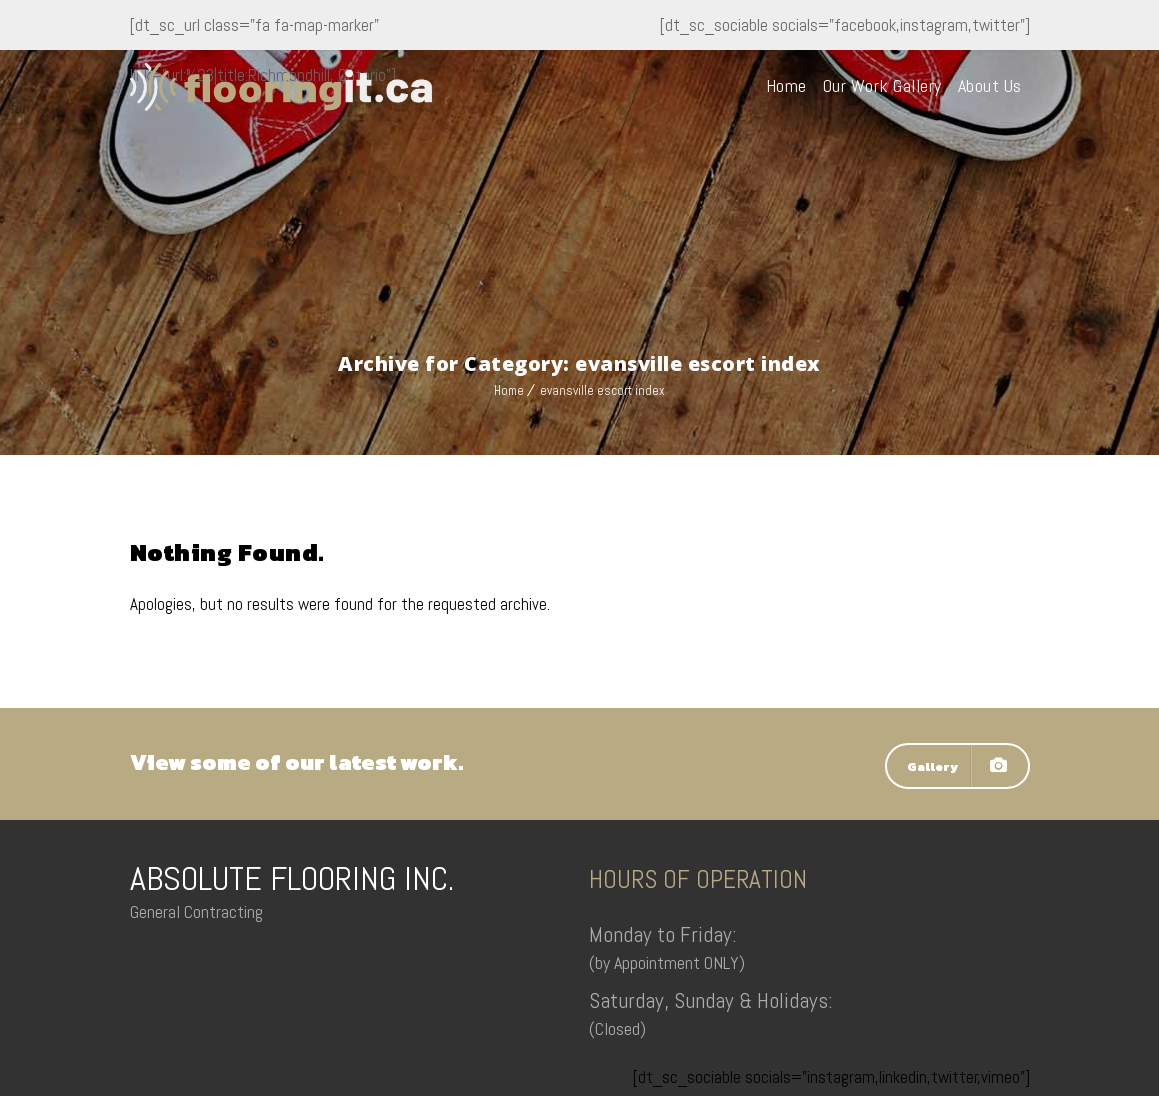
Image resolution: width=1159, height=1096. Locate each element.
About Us (990, 85)
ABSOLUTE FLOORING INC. (292, 878)
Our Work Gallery (882, 85)
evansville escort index (602, 390)
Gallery (957, 766)
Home (786, 85)
